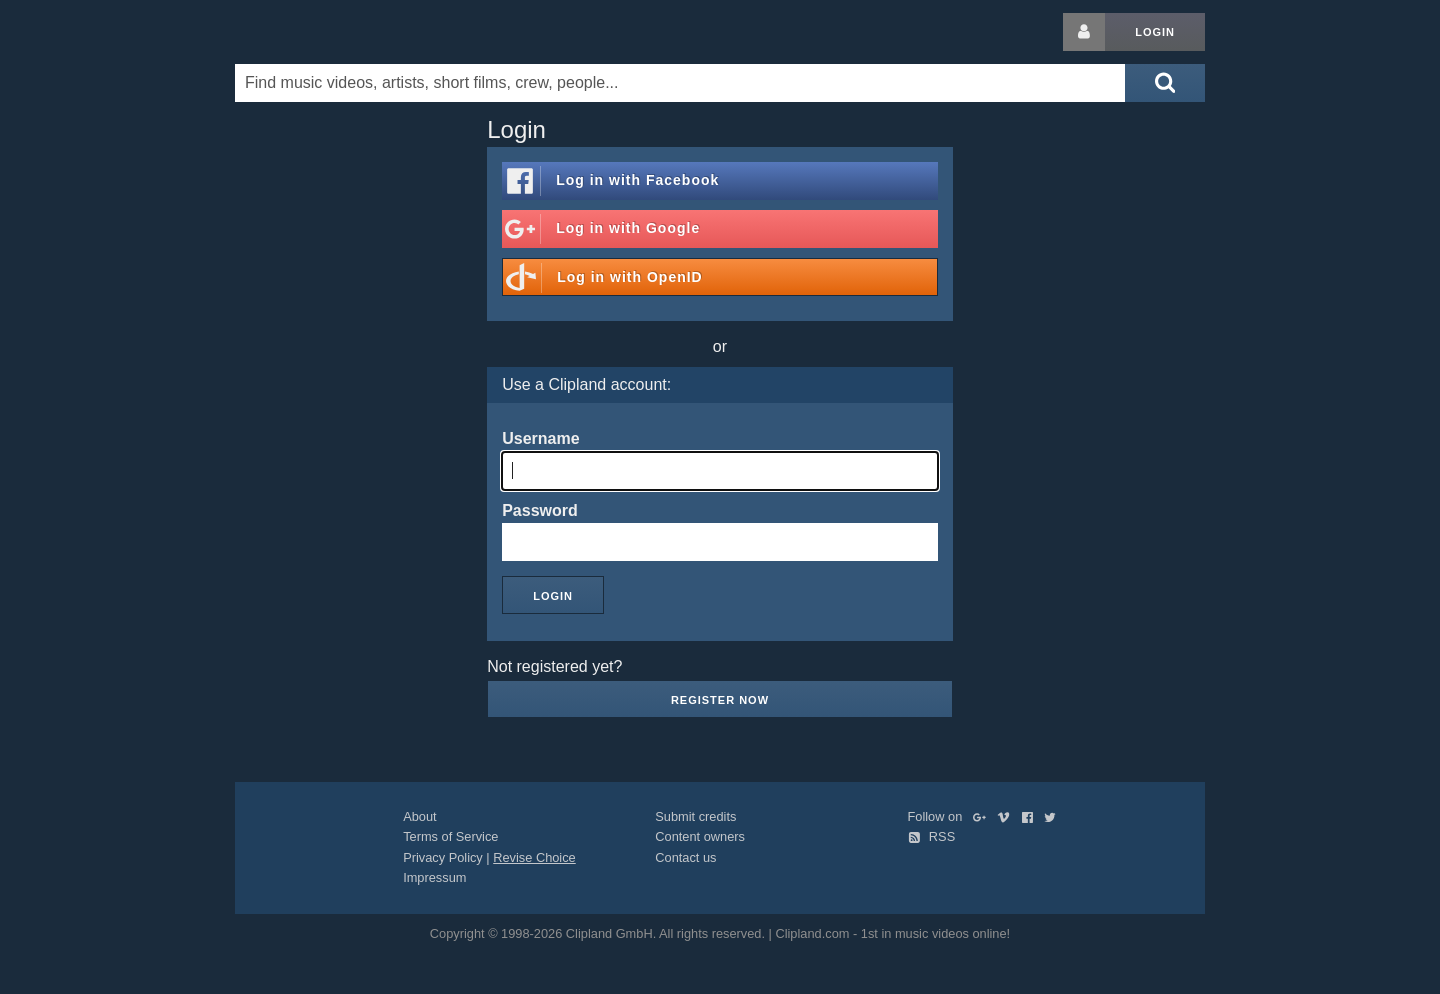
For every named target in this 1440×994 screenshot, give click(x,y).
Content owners (700, 836)
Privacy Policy (443, 857)
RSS (932, 836)
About (419, 816)
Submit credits (695, 816)
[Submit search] (1165, 83)
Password (540, 510)
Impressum (434, 877)
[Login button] (1084, 32)
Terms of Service (450, 836)
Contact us (685, 857)
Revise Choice (534, 857)
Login (1155, 32)
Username (540, 438)
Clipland (340, 32)
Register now (720, 700)
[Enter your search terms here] (680, 83)
